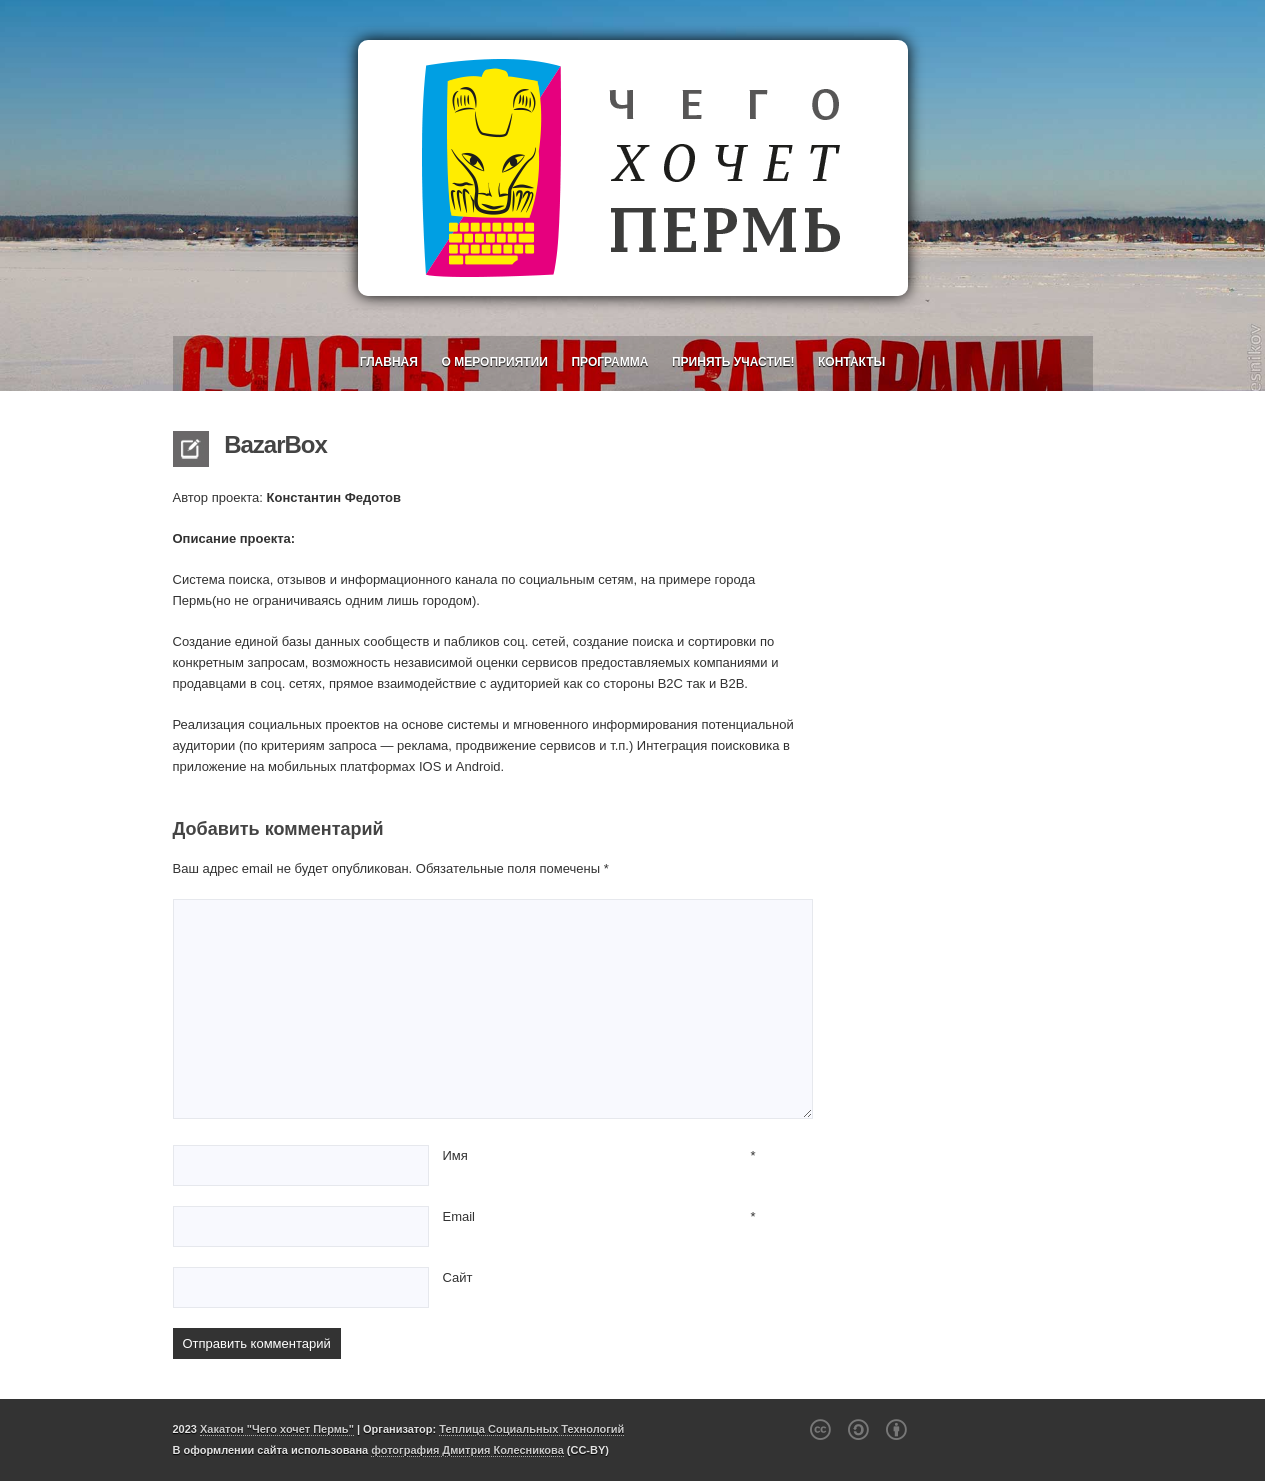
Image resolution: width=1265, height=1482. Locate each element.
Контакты (851, 362)
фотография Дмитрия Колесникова (467, 1450)
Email (459, 1216)
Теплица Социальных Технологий (531, 1429)
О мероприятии (495, 362)
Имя (455, 1155)
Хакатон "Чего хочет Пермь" (277, 1429)
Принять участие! (733, 362)
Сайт (458, 1277)
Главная (389, 362)
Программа (609, 362)
